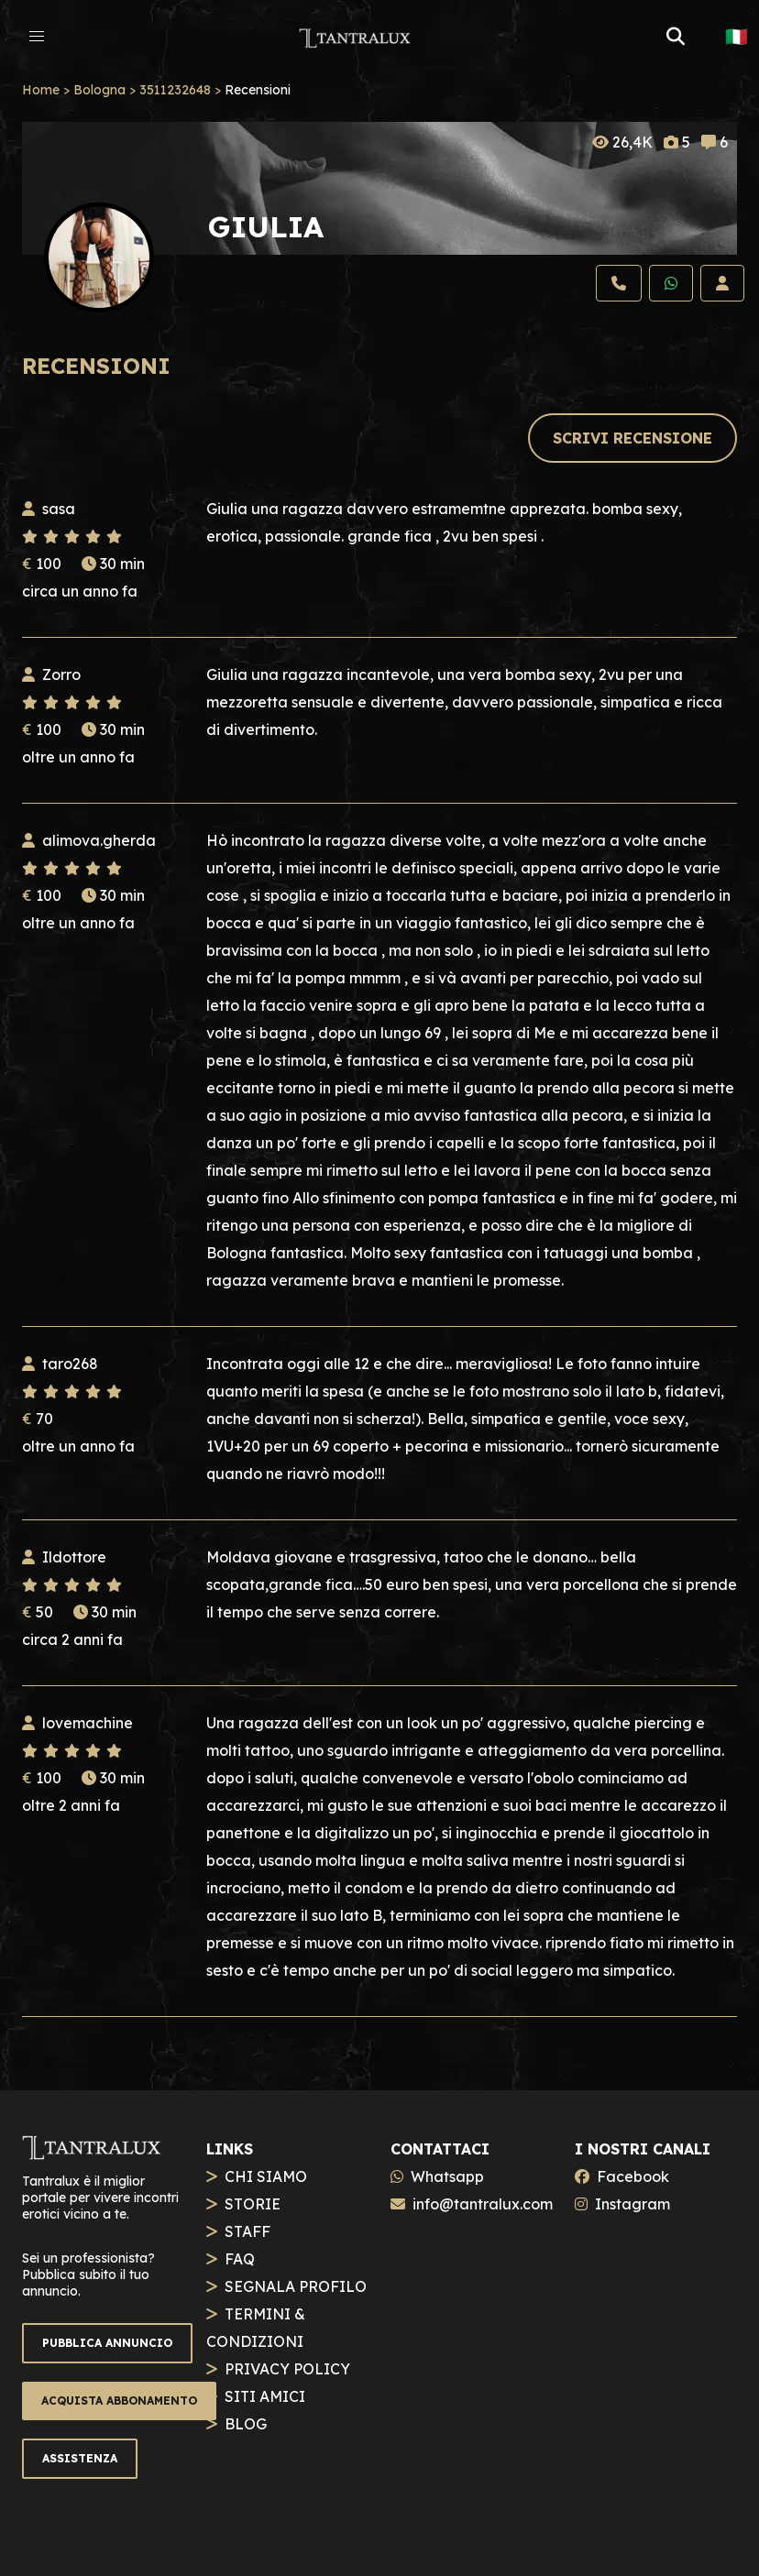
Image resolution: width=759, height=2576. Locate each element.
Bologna (99, 90)
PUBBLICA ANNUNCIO (107, 2343)
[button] (36, 36)
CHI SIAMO (266, 2176)
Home (41, 90)
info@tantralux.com (482, 2204)
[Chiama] (619, 283)
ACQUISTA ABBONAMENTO (119, 2400)
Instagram (632, 2204)
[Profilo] (722, 283)
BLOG (246, 2424)
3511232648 (175, 90)
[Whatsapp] (671, 283)
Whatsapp (447, 2176)
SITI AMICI (265, 2396)
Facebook (633, 2176)
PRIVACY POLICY (287, 2369)
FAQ (240, 2259)
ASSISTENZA (79, 2458)
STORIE (252, 2204)
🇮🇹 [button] (736, 36)
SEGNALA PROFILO (296, 2286)
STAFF (247, 2231)
